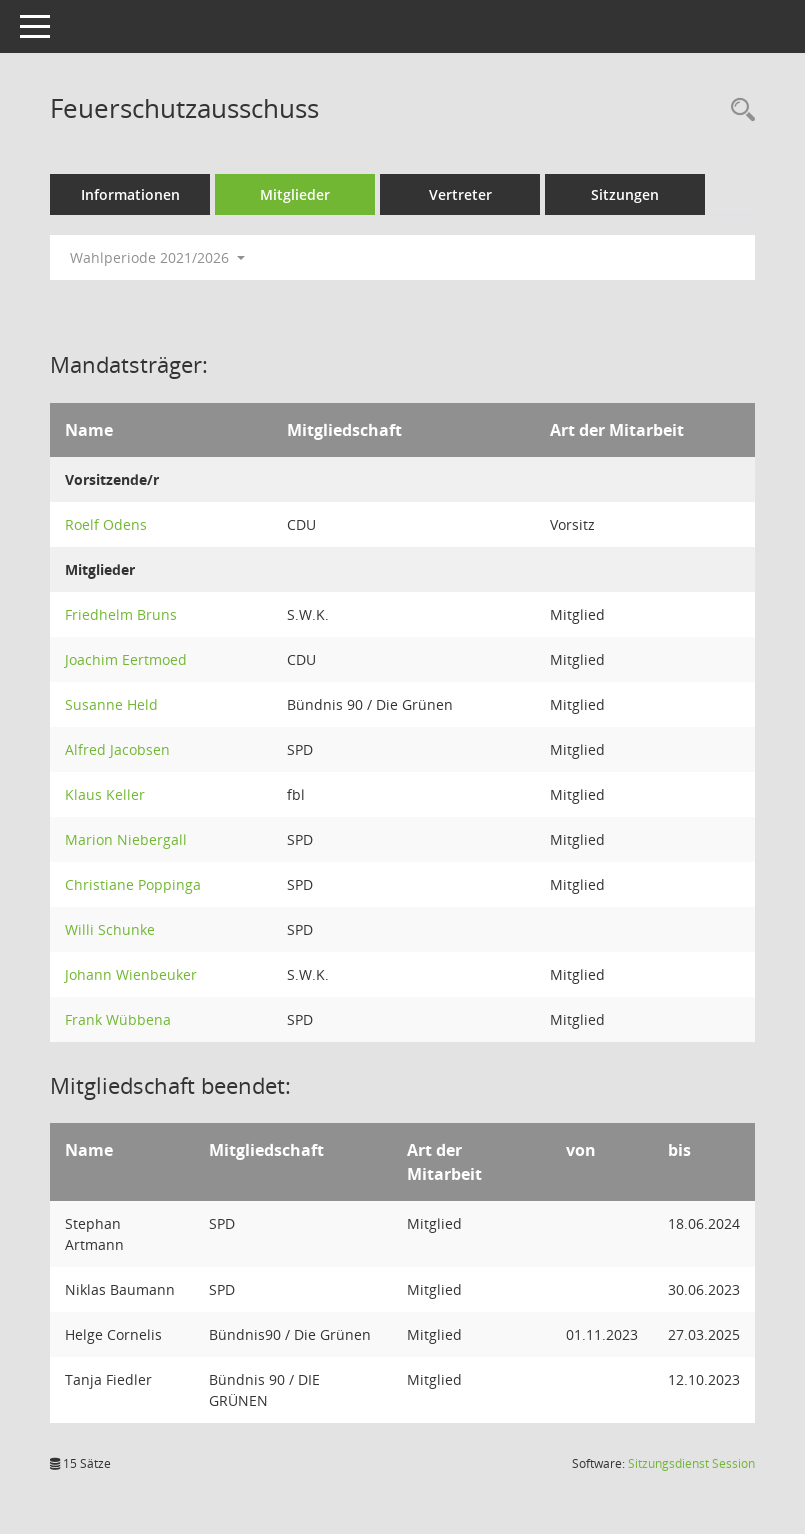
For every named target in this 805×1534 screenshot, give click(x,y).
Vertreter (460, 194)
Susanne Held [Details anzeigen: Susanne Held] (111, 704)
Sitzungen (625, 194)
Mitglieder (295, 194)
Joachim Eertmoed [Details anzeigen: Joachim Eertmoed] (126, 659)
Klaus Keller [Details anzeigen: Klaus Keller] (105, 794)
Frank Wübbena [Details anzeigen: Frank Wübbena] (118, 1019)
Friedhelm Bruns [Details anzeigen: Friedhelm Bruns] (121, 614)
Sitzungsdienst (691, 1463)
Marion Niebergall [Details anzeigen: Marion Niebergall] (126, 839)
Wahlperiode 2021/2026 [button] (157, 257)
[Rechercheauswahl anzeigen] (738, 110)
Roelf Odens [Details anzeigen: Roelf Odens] (106, 524)
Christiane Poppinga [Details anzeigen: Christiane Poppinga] (133, 884)
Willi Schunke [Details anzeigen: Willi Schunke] (110, 929)
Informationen (130, 194)
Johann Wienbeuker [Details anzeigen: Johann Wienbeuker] (131, 974)
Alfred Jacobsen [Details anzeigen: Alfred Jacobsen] (117, 749)
